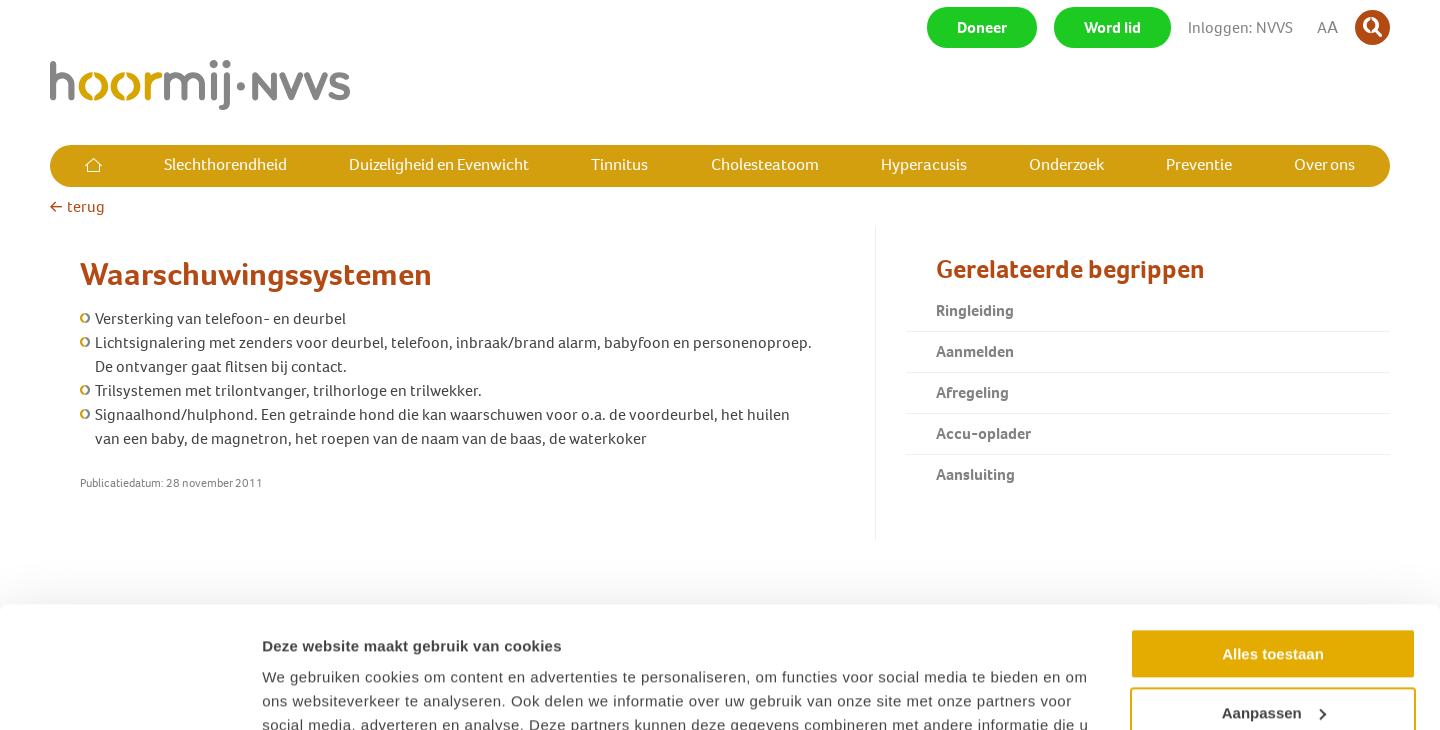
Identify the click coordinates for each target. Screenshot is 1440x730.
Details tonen (309, 690)
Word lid (1112, 27)
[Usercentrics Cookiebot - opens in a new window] (129, 691)
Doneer (982, 27)
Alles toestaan (1273, 540)
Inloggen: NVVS (1240, 27)
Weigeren (1272, 657)
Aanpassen (1274, 598)
